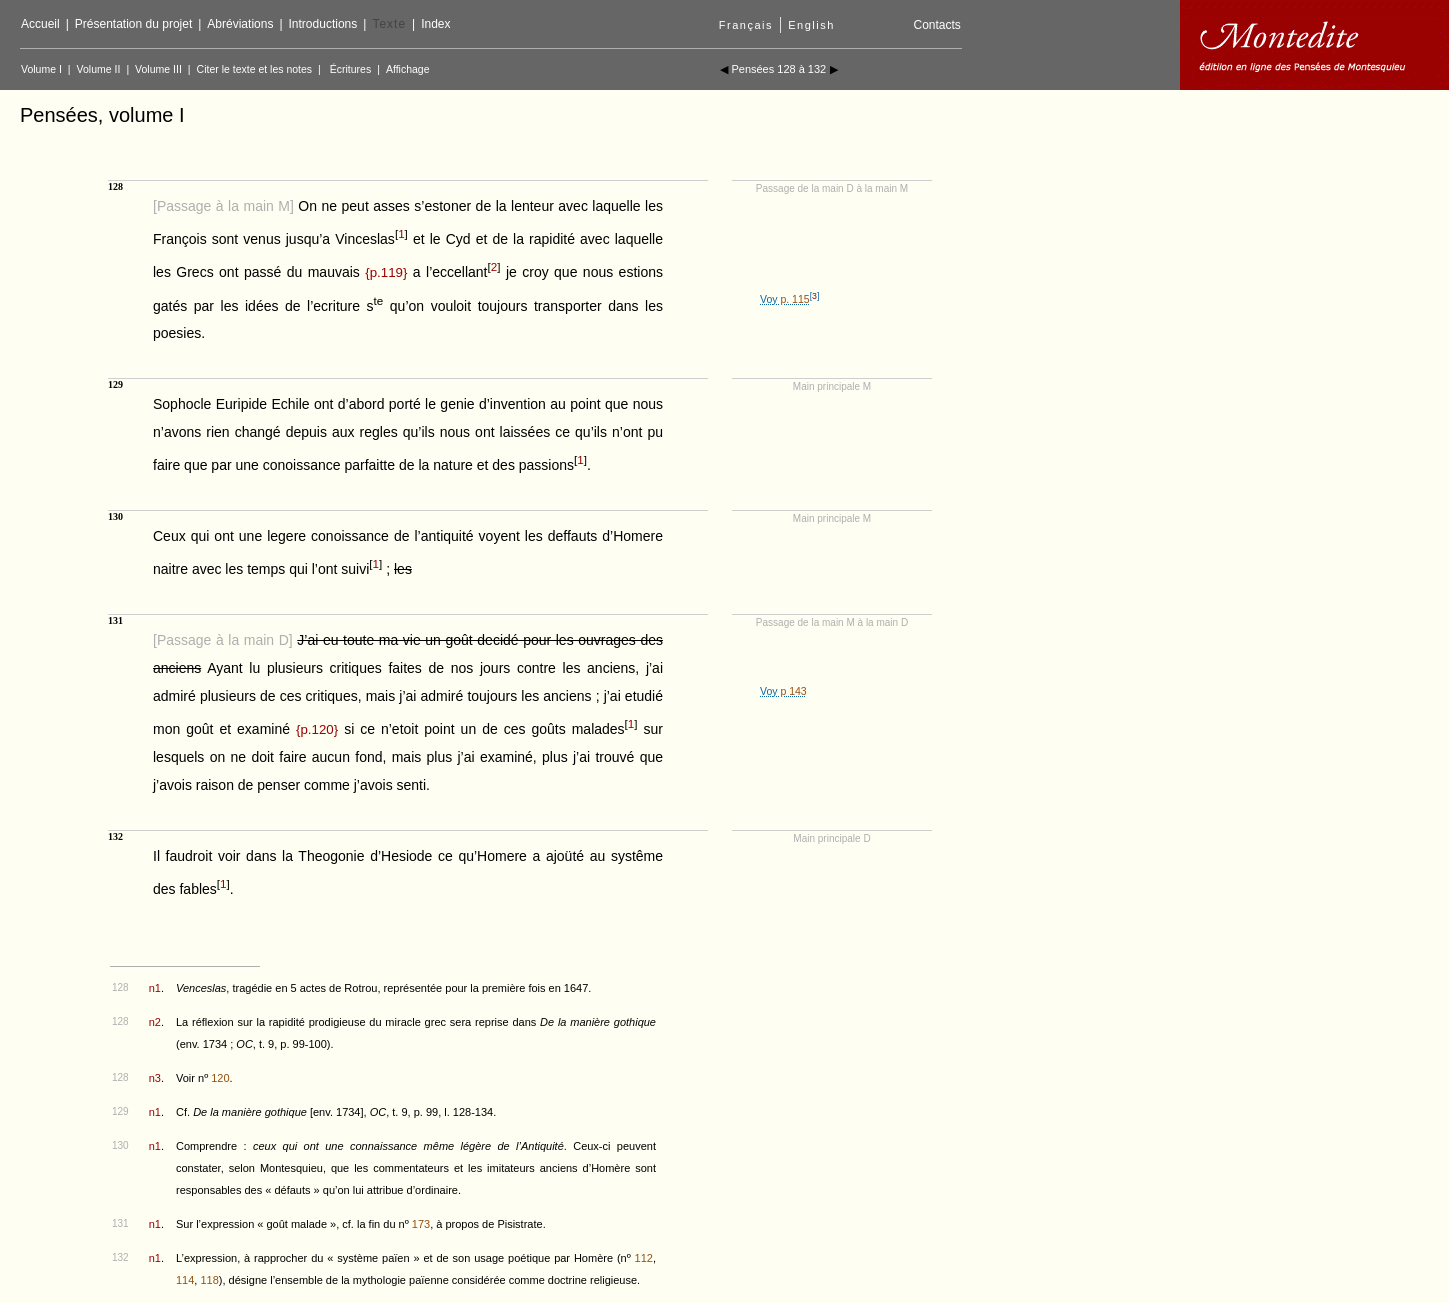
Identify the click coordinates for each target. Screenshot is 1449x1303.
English (811, 25)
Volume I (41, 69)
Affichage (408, 69)
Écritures (350, 69)
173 (421, 1224)
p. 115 (794, 299)
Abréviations (240, 24)
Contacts (936, 25)
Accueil (40, 24)
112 (644, 1258)
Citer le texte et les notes (255, 69)
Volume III (158, 69)
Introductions (323, 24)
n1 (155, 988)
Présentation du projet (133, 24)
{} (386, 272)
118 (209, 1280)
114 (185, 1280)
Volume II (99, 69)
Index (435, 24)
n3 (155, 1078)
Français (746, 25)
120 (220, 1078)
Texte (389, 24)
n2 (155, 1022)
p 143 (793, 691)
